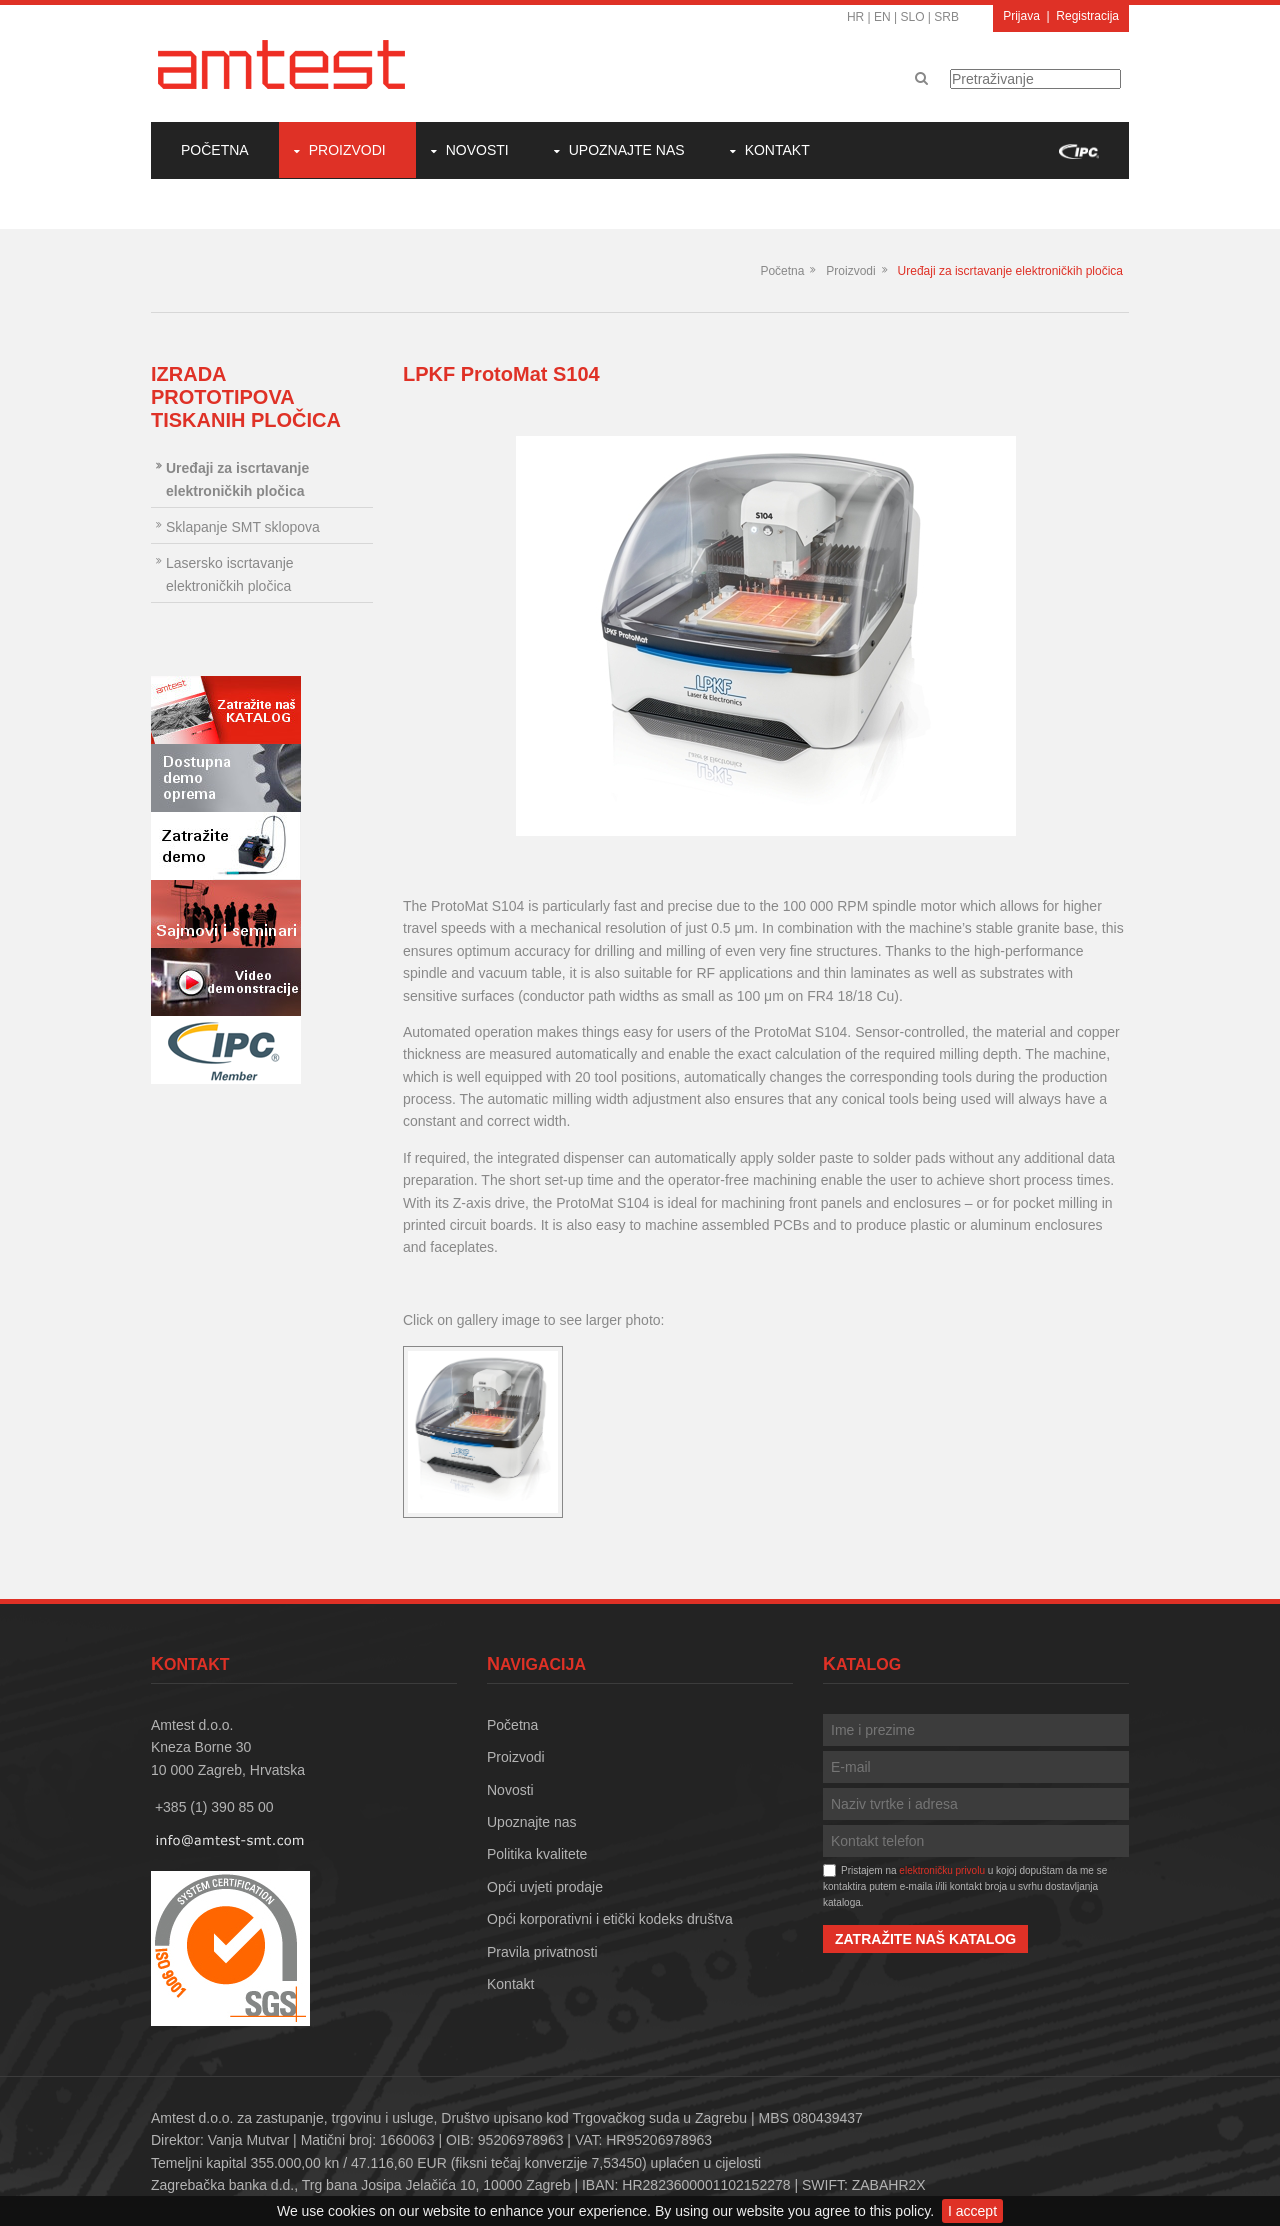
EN (882, 17)
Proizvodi (347, 150)
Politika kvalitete (537, 1854)
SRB (946, 17)
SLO (913, 17)
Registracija (1087, 16)
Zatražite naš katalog (925, 1939)
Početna (215, 150)
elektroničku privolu (942, 1870)
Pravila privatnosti (542, 1952)
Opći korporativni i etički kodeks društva (610, 1919)
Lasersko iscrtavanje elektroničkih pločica (230, 574)
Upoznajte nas (627, 150)
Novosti (477, 150)
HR (855, 17)
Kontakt (777, 150)
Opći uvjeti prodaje (545, 1887)
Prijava (1021, 16)
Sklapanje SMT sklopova (243, 527)
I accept (972, 2211)
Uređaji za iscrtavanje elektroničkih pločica (1010, 271)
